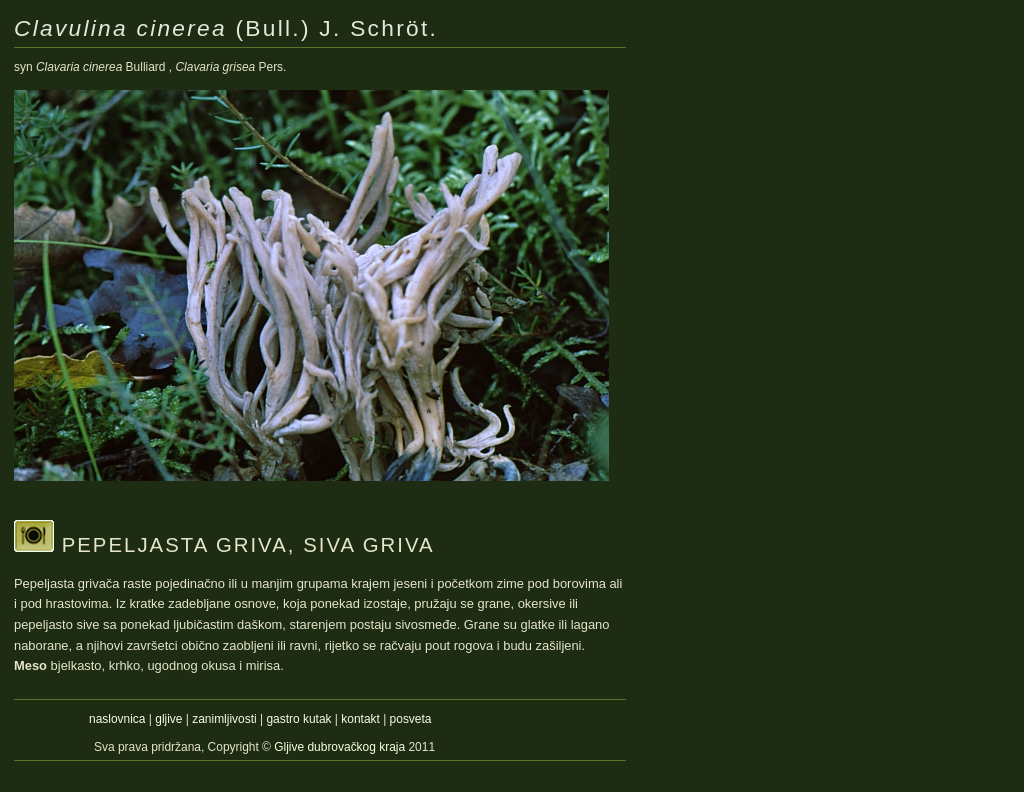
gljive (168, 719)
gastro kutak (298, 719)
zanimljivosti (224, 719)
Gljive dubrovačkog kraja (341, 747)
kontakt (360, 719)
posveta (411, 719)
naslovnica (117, 719)
